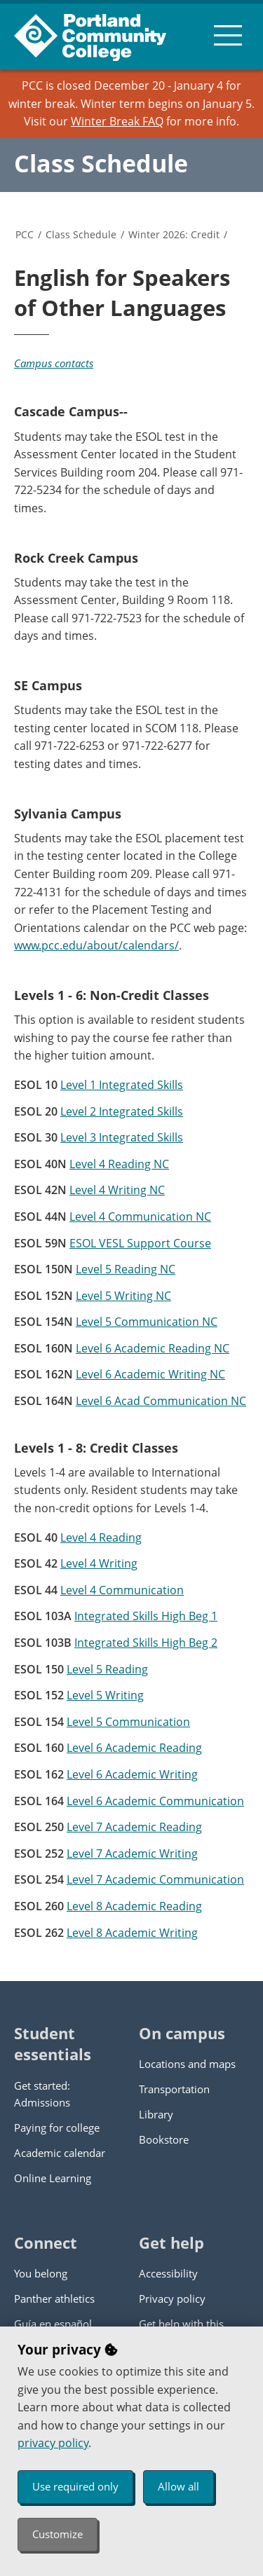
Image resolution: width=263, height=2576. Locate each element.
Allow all (178, 2486)
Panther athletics (54, 2298)
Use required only (75, 2486)
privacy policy (53, 2443)
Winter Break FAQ (117, 121)
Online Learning (52, 2178)
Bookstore (164, 2139)
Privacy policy (172, 2298)
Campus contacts (53, 363)
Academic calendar (59, 2153)
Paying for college (57, 2128)
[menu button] (228, 35)
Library (156, 2114)
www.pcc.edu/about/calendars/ (96, 945)
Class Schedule (101, 163)
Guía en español (53, 2324)
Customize (57, 2534)
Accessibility (168, 2273)
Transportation (174, 2089)
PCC (24, 234)
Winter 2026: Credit (174, 234)
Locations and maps (187, 2064)
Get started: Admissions (42, 2093)
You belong (40, 2273)
